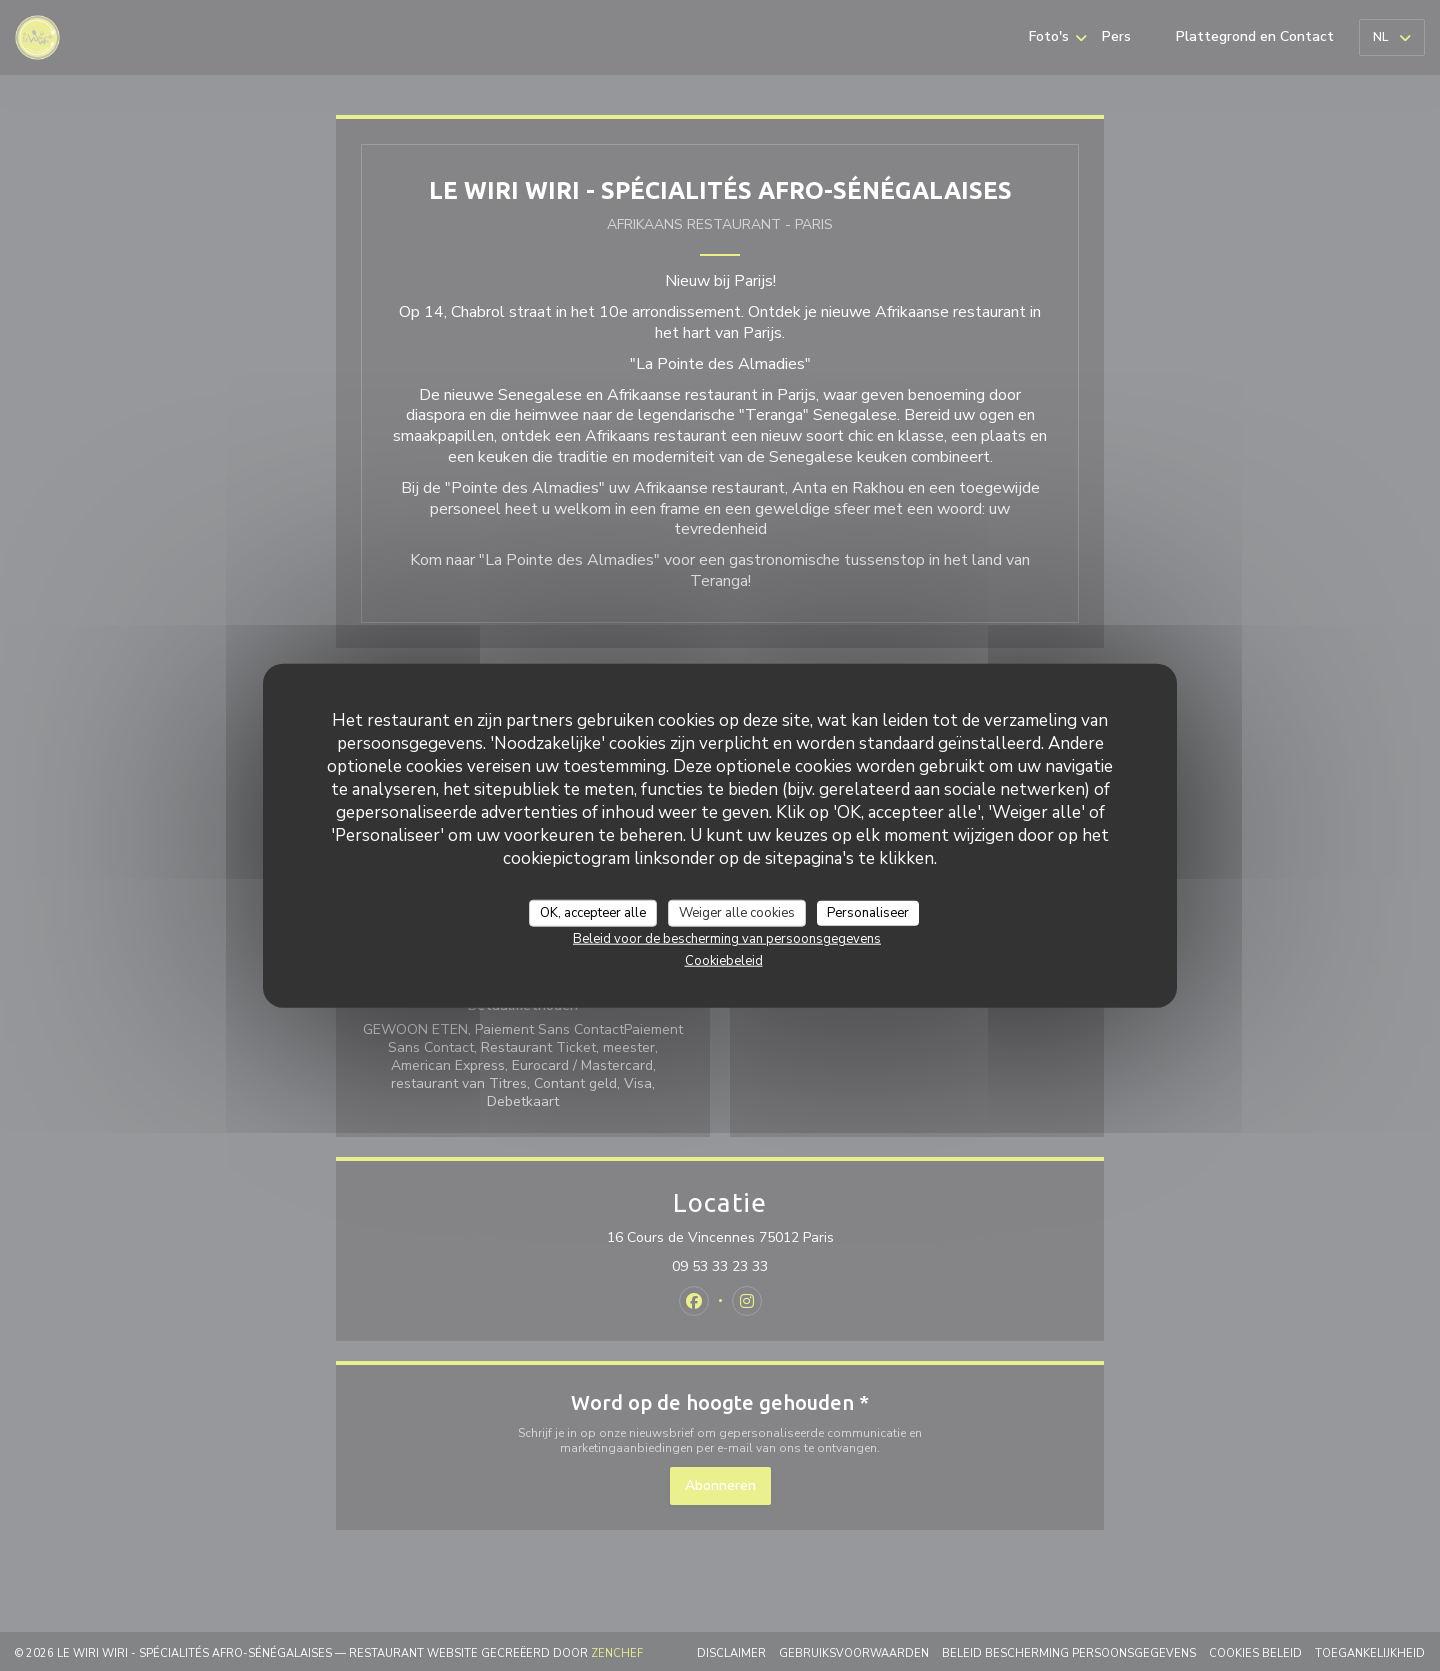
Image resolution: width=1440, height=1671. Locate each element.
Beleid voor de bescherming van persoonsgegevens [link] (727, 939)
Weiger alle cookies (737, 912)
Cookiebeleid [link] (724, 961)
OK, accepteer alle (593, 912)
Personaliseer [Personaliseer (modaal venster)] (868, 912)
